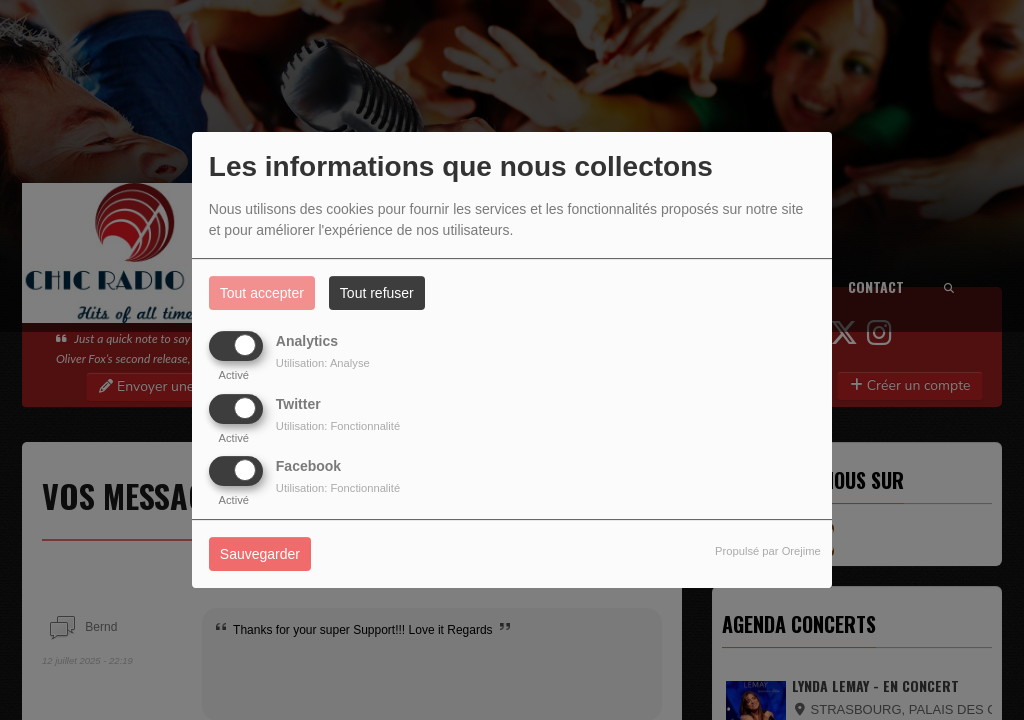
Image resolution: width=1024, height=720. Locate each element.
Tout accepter (262, 293)
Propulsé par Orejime (768, 551)
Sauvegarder (260, 554)
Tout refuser (377, 293)
